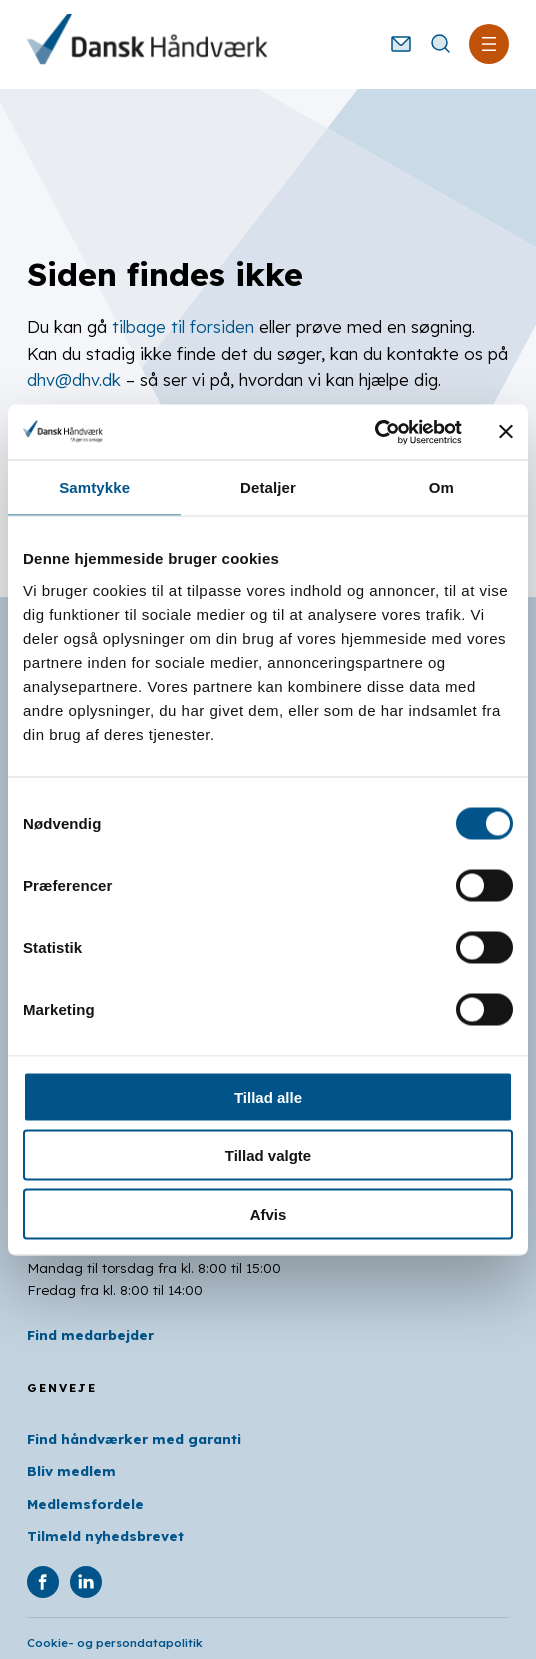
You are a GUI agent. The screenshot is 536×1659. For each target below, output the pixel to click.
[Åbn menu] (489, 44)
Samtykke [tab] (94, 487)
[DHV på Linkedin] (86, 1582)
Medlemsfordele (85, 1503)
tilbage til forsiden (183, 326)
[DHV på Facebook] (43, 1582)
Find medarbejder (90, 1334)
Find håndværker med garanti (134, 1438)
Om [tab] (441, 487)
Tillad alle (268, 1096)
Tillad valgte (268, 1155)
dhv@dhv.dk (74, 379)
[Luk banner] (506, 432)
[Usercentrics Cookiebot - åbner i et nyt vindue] (374, 432)
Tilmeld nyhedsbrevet (105, 1535)
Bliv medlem (71, 1470)
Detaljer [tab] (268, 487)
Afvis (268, 1213)
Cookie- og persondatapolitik (115, 1642)
